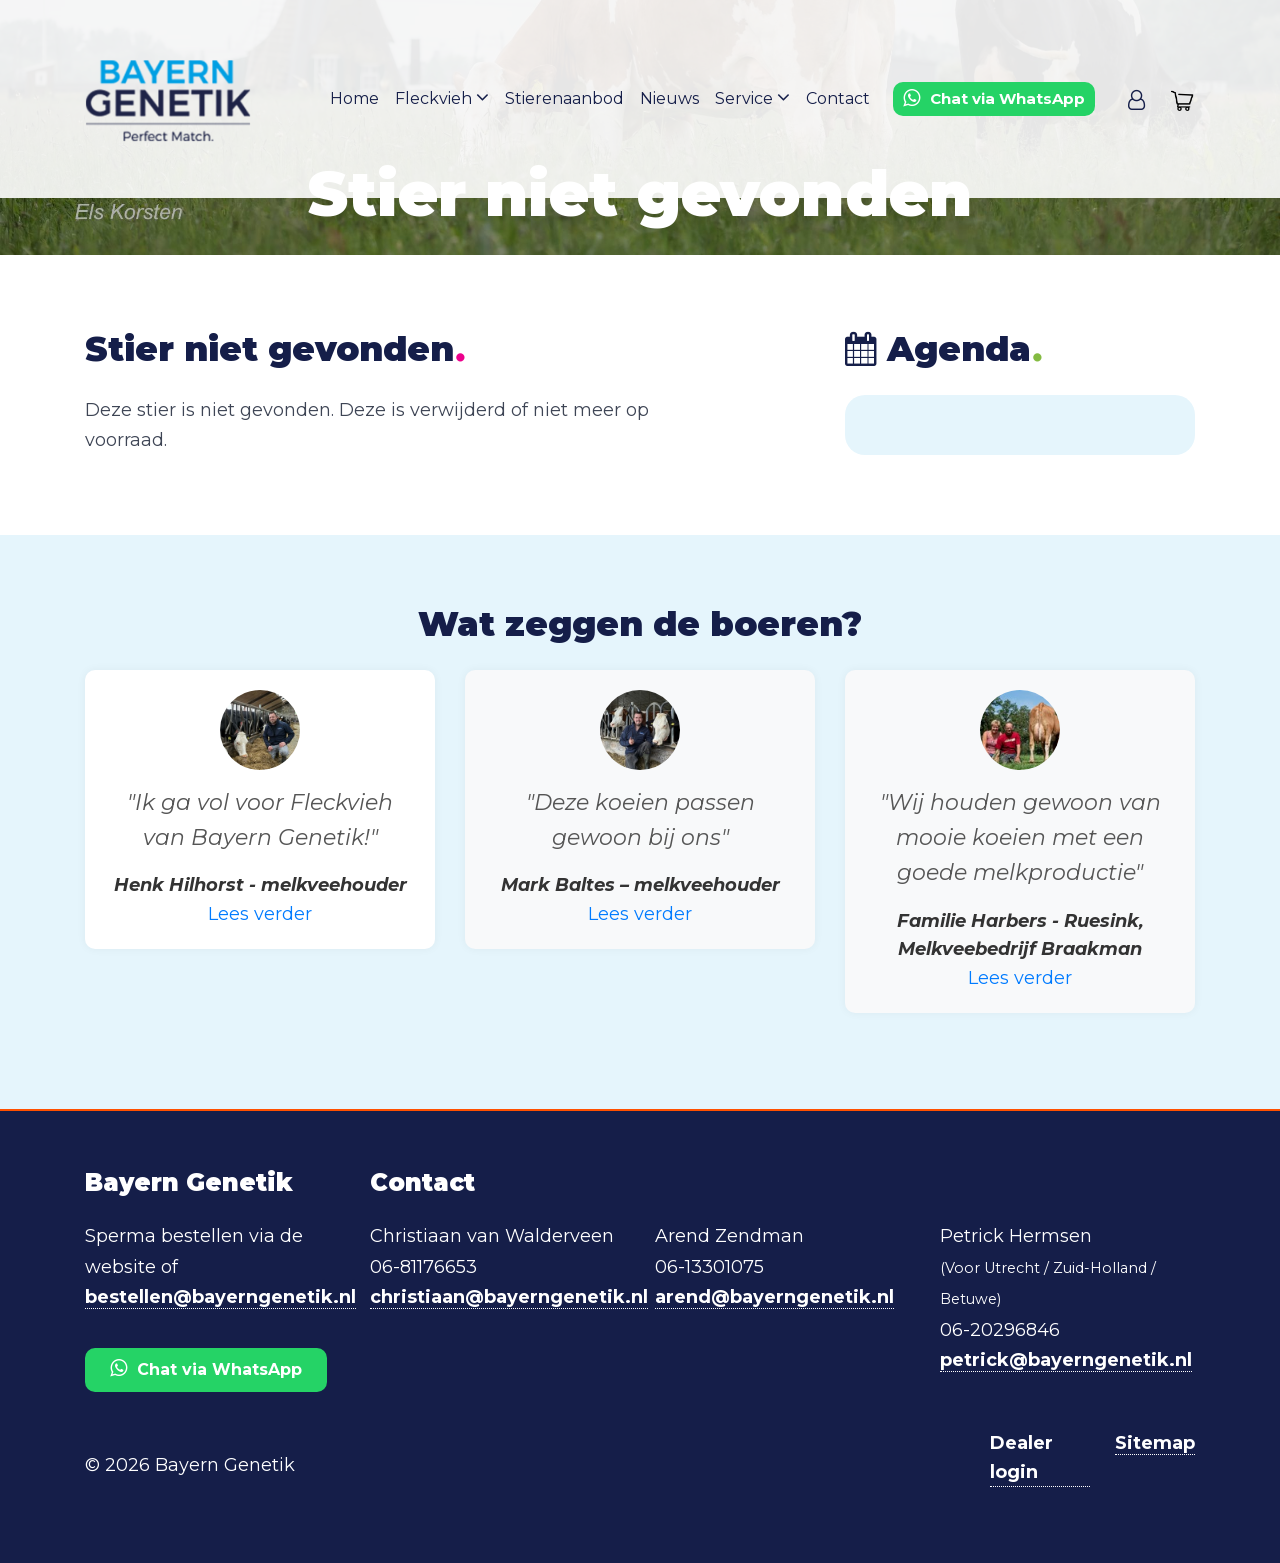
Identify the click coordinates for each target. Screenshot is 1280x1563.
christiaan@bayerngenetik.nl (509, 1297)
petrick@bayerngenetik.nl (1066, 1360)
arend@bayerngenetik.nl (774, 1297)
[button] (1136, 99)
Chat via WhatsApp (206, 1368)
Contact (838, 98)
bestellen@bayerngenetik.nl (220, 1297)
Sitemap (1155, 1443)
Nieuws (669, 98)
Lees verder (260, 914)
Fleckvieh (442, 97)
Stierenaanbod (564, 98)
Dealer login (1021, 1457)
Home (354, 98)
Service (752, 97)
